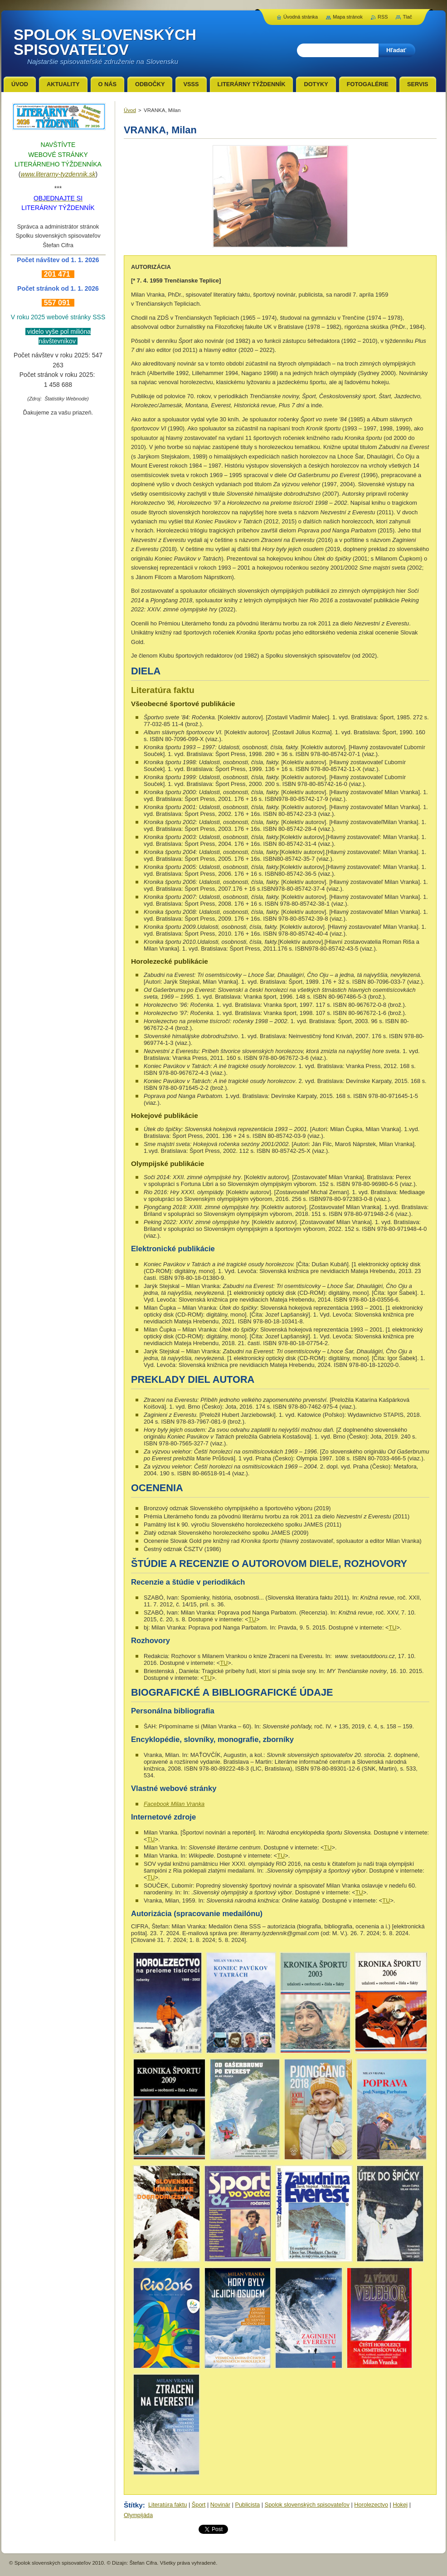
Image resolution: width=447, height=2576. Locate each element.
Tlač (407, 17)
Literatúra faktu (167, 2504)
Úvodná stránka (300, 17)
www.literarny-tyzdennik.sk (58, 174)
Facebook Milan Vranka (174, 1803)
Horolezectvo (371, 2504)
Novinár (220, 2504)
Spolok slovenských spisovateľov (307, 2504)
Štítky (133, 2505)
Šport (199, 2504)
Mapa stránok (348, 17)
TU (252, 1619)
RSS (383, 17)
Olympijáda (138, 2515)
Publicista (247, 2504)
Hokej (400, 2504)
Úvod (130, 110)
